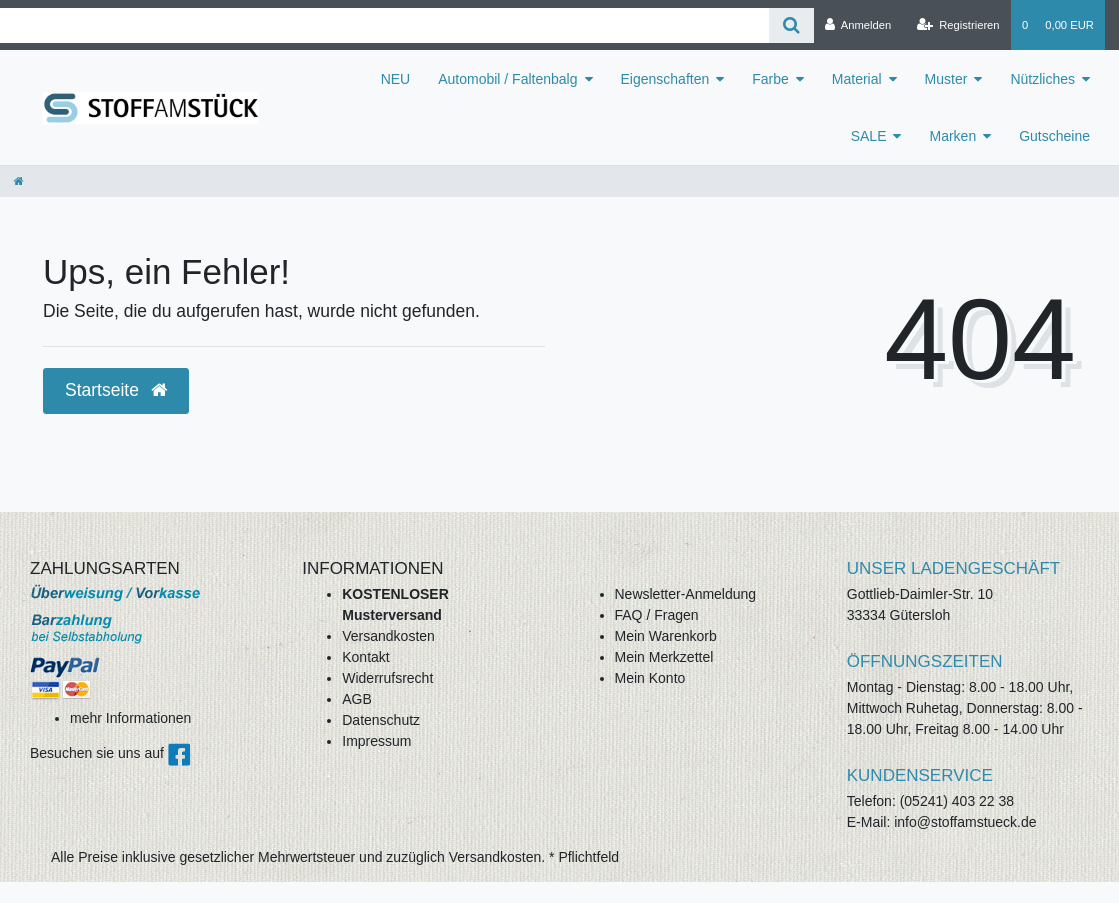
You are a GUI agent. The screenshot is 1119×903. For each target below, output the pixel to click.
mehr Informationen (130, 718)
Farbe (770, 79)
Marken (952, 136)
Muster (946, 79)
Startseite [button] (116, 390)
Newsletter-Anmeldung (686, 594)
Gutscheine (1054, 136)
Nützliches (1042, 79)
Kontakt (365, 657)
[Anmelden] (858, 25)
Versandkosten (388, 636)
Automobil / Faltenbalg (507, 79)
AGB (357, 699)
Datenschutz (381, 720)
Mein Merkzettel (664, 657)
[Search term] (384, 25)
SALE (869, 136)
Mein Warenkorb (666, 636)
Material (857, 79)
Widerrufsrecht (387, 678)
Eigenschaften (665, 79)
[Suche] (791, 25)
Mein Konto (650, 678)
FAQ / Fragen (657, 615)
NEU (396, 79)
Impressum (376, 741)
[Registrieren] (957, 25)
